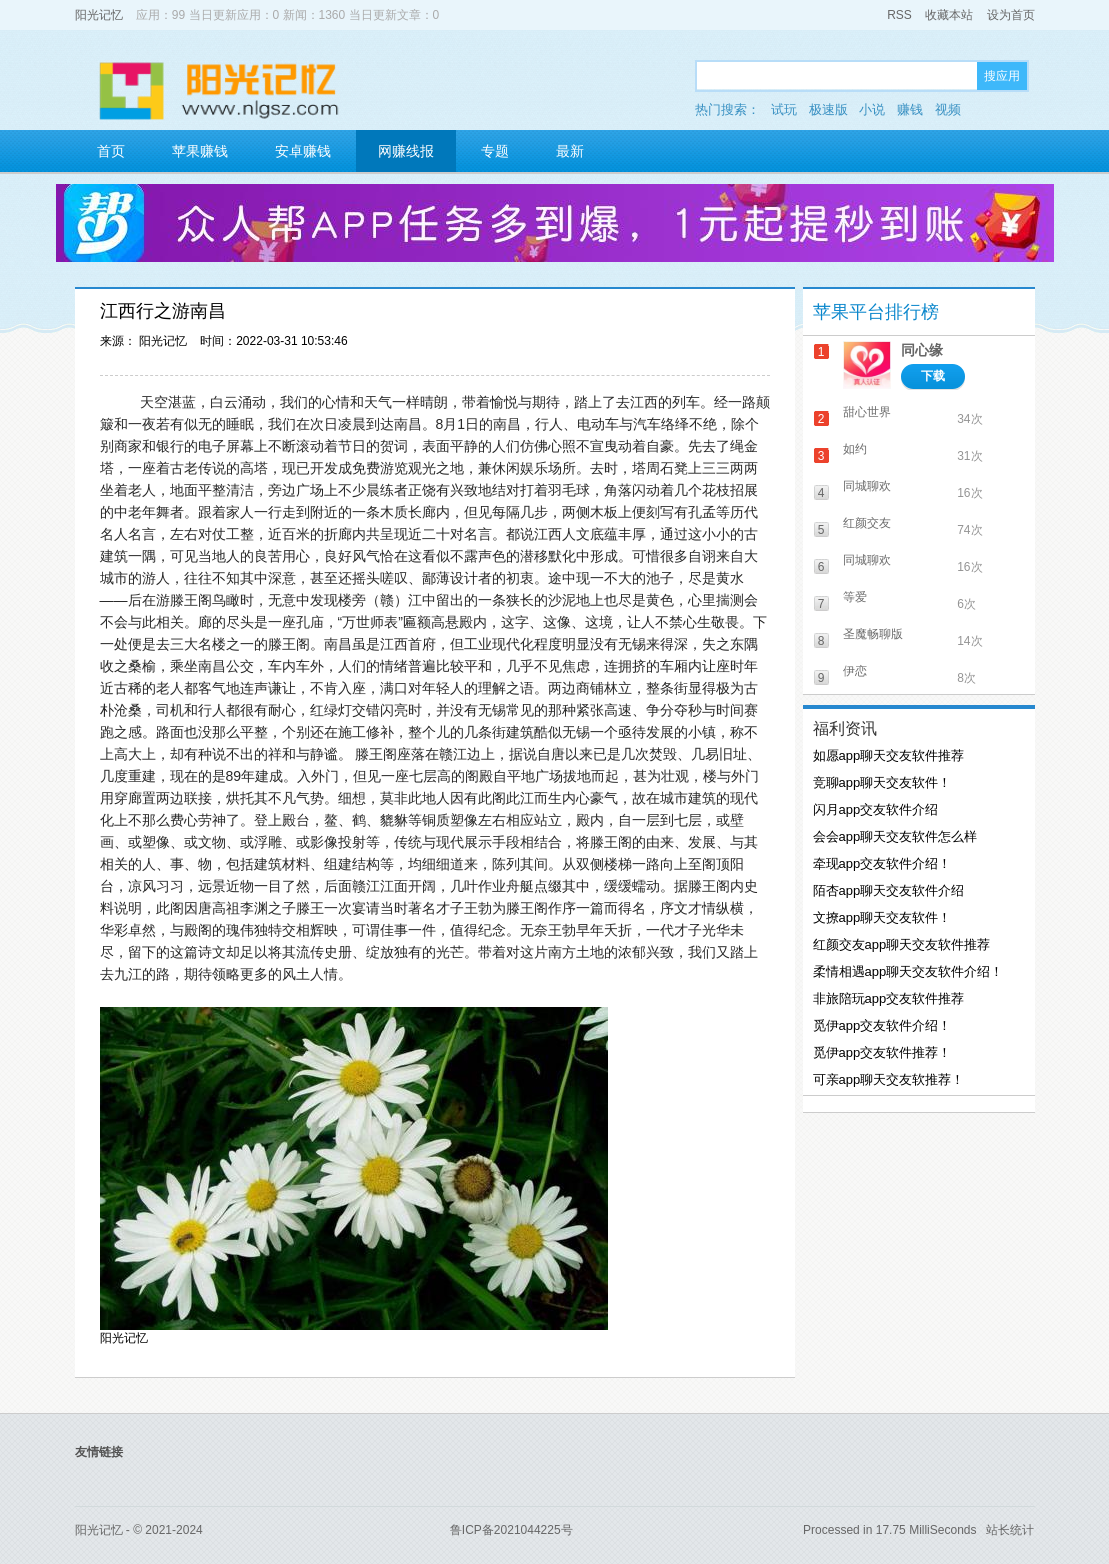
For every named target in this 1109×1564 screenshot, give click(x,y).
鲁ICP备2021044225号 (511, 1530)
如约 (855, 449)
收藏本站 (949, 15)
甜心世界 (867, 412)
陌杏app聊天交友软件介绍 (889, 890)
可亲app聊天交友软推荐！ (889, 1079)
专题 (495, 151)
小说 (872, 109)
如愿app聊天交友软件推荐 (889, 755)
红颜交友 (867, 523)
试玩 (784, 109)
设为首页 (1011, 15)
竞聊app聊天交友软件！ (882, 782)
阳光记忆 (99, 15)
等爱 (855, 597)
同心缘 (922, 350)
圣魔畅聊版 (873, 634)
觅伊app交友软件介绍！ (882, 1025)
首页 (111, 151)
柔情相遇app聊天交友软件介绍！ (908, 971)
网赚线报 (406, 151)
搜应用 (1002, 76)
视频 (948, 109)
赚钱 (910, 109)
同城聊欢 (867, 486)
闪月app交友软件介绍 (876, 809)
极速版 (828, 109)
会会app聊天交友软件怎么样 (895, 836)
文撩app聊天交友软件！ (882, 917)
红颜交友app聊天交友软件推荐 (902, 944)
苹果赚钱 (200, 151)
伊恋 (855, 671)
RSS (899, 15)
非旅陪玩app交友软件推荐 (889, 998)
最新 (570, 151)
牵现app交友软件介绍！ (882, 863)
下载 (933, 376)
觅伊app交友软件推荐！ (882, 1052)
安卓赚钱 (303, 151)
